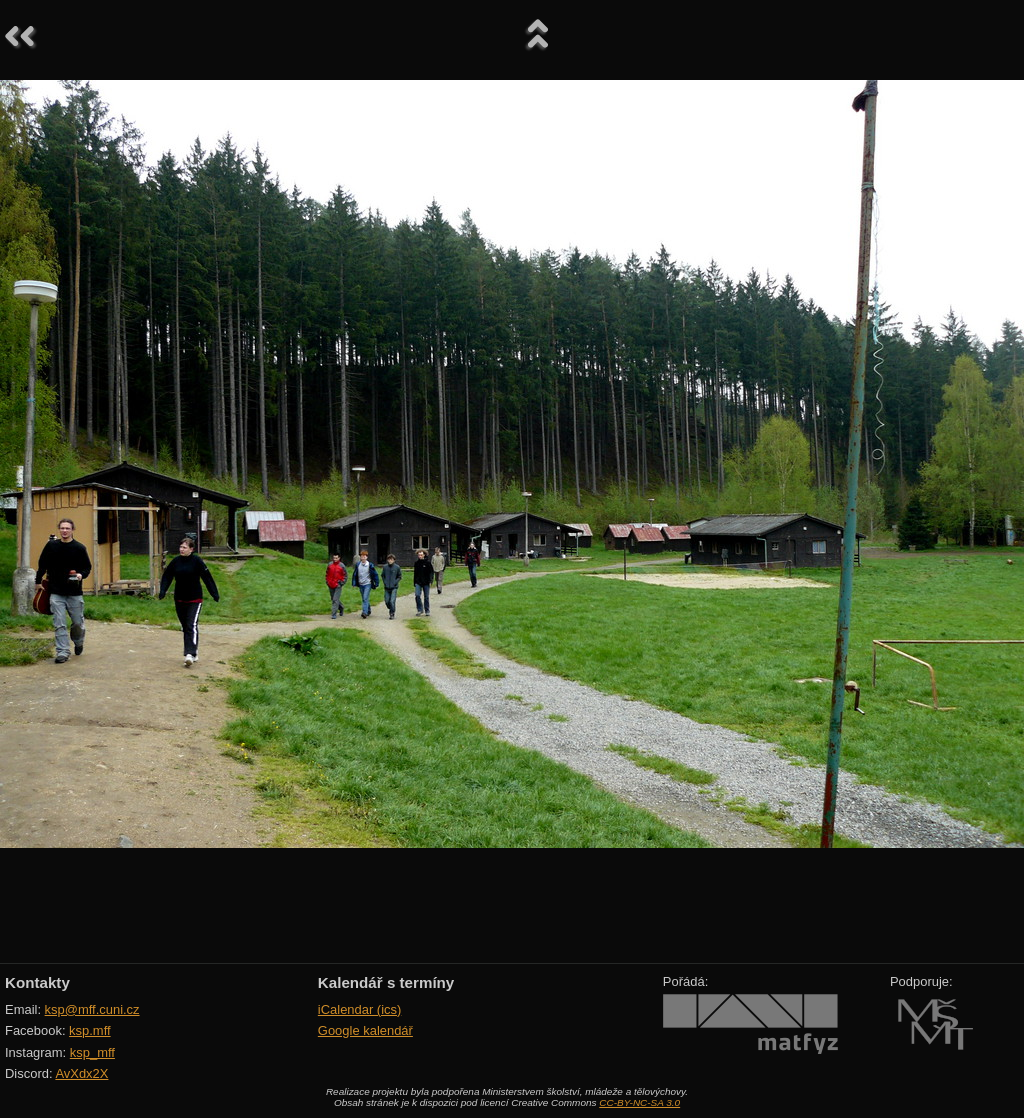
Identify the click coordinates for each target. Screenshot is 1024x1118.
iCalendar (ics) (360, 1009)
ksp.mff (90, 1030)
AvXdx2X (81, 1073)
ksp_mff (92, 1052)
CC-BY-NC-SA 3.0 (639, 1102)
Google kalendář (365, 1030)
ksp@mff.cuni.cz (92, 1009)
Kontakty (37, 982)
